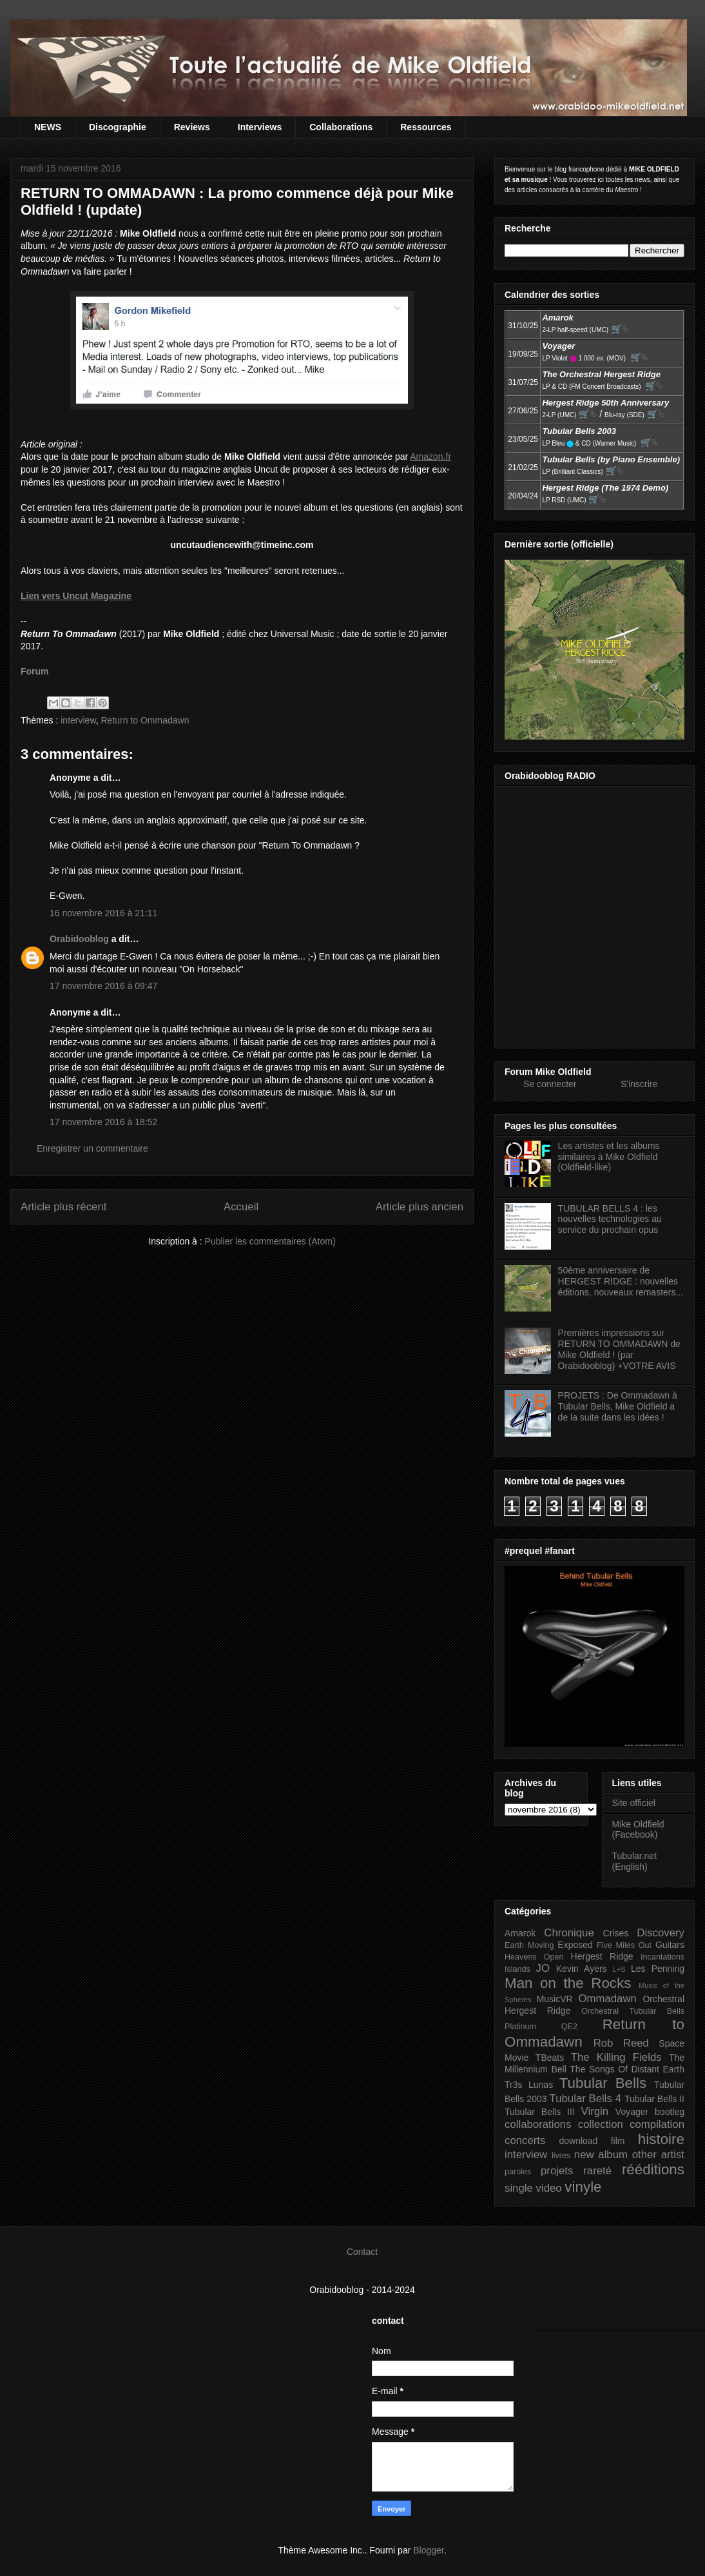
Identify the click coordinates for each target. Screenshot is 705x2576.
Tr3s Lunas (529, 2084)
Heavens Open (534, 1956)
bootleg (669, 2112)
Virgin (595, 2111)
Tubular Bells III (540, 2112)
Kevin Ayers (581, 1968)
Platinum (520, 2026)
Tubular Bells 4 (586, 2098)
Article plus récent (63, 1207)
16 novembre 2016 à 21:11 (103, 913)
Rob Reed (621, 2043)
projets (557, 2171)
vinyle (583, 2187)
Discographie (117, 127)
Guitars (669, 1945)
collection (600, 2124)
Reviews (192, 127)
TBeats (550, 2057)
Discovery (660, 1933)
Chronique (569, 1933)
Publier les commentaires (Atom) (270, 1241)
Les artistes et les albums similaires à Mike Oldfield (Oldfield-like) (609, 1157)
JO (543, 1968)
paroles (518, 2171)
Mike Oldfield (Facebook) (638, 1829)
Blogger (428, 2550)
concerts (525, 2140)
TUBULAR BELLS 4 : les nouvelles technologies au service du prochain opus (610, 1219)
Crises (616, 1933)
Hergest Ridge (602, 1956)
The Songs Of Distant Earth (627, 2069)
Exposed (574, 1945)
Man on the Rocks (568, 1983)
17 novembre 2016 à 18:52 (103, 1122)
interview (78, 720)
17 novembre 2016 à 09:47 (103, 986)
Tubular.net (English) (634, 1861)
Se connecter (550, 1084)
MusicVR (555, 1999)
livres (561, 2155)
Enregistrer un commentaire (92, 1148)
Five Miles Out (624, 1945)
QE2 (569, 2026)
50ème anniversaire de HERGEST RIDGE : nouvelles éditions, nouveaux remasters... (621, 1281)
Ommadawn (607, 1998)
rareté (597, 2171)
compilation (657, 2124)
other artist (658, 2154)
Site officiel (633, 1803)
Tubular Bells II (654, 2099)
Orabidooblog (79, 939)
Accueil (241, 1207)
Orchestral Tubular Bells (632, 2011)
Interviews (260, 127)
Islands (517, 1969)
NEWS (47, 127)
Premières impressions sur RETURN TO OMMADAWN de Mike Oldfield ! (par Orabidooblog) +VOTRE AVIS (619, 1349)
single (519, 2188)
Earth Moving (529, 1945)
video (549, 2188)
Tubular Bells (602, 2083)
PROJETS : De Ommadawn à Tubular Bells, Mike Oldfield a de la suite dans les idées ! (617, 1406)
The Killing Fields (616, 2057)
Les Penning (657, 1968)
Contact (362, 2252)
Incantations (662, 1956)
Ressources (425, 127)
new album (601, 2154)
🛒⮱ (620, 329)
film (618, 2141)
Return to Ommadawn (145, 720)
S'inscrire (639, 1084)
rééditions (653, 2169)
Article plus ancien (419, 1207)
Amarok (520, 1933)
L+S (619, 1969)
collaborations (538, 2124)
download (578, 2141)
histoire (661, 2139)
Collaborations (340, 127)
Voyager (631, 2112)
